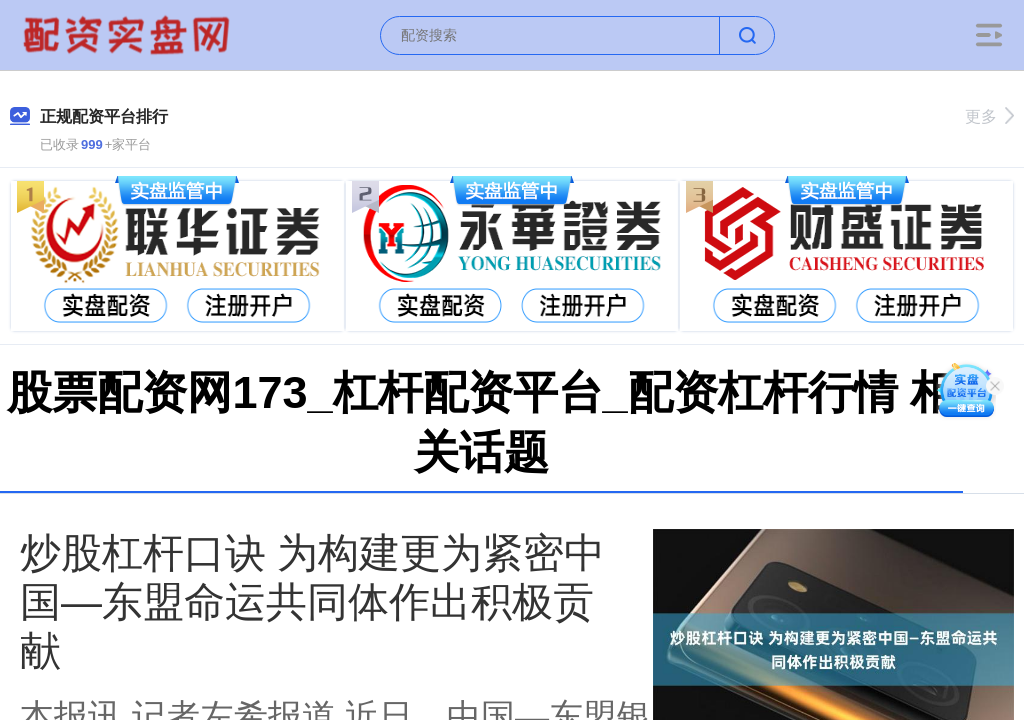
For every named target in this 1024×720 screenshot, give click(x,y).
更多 (989, 116)
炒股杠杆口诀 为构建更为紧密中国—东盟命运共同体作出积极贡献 (312, 602)
